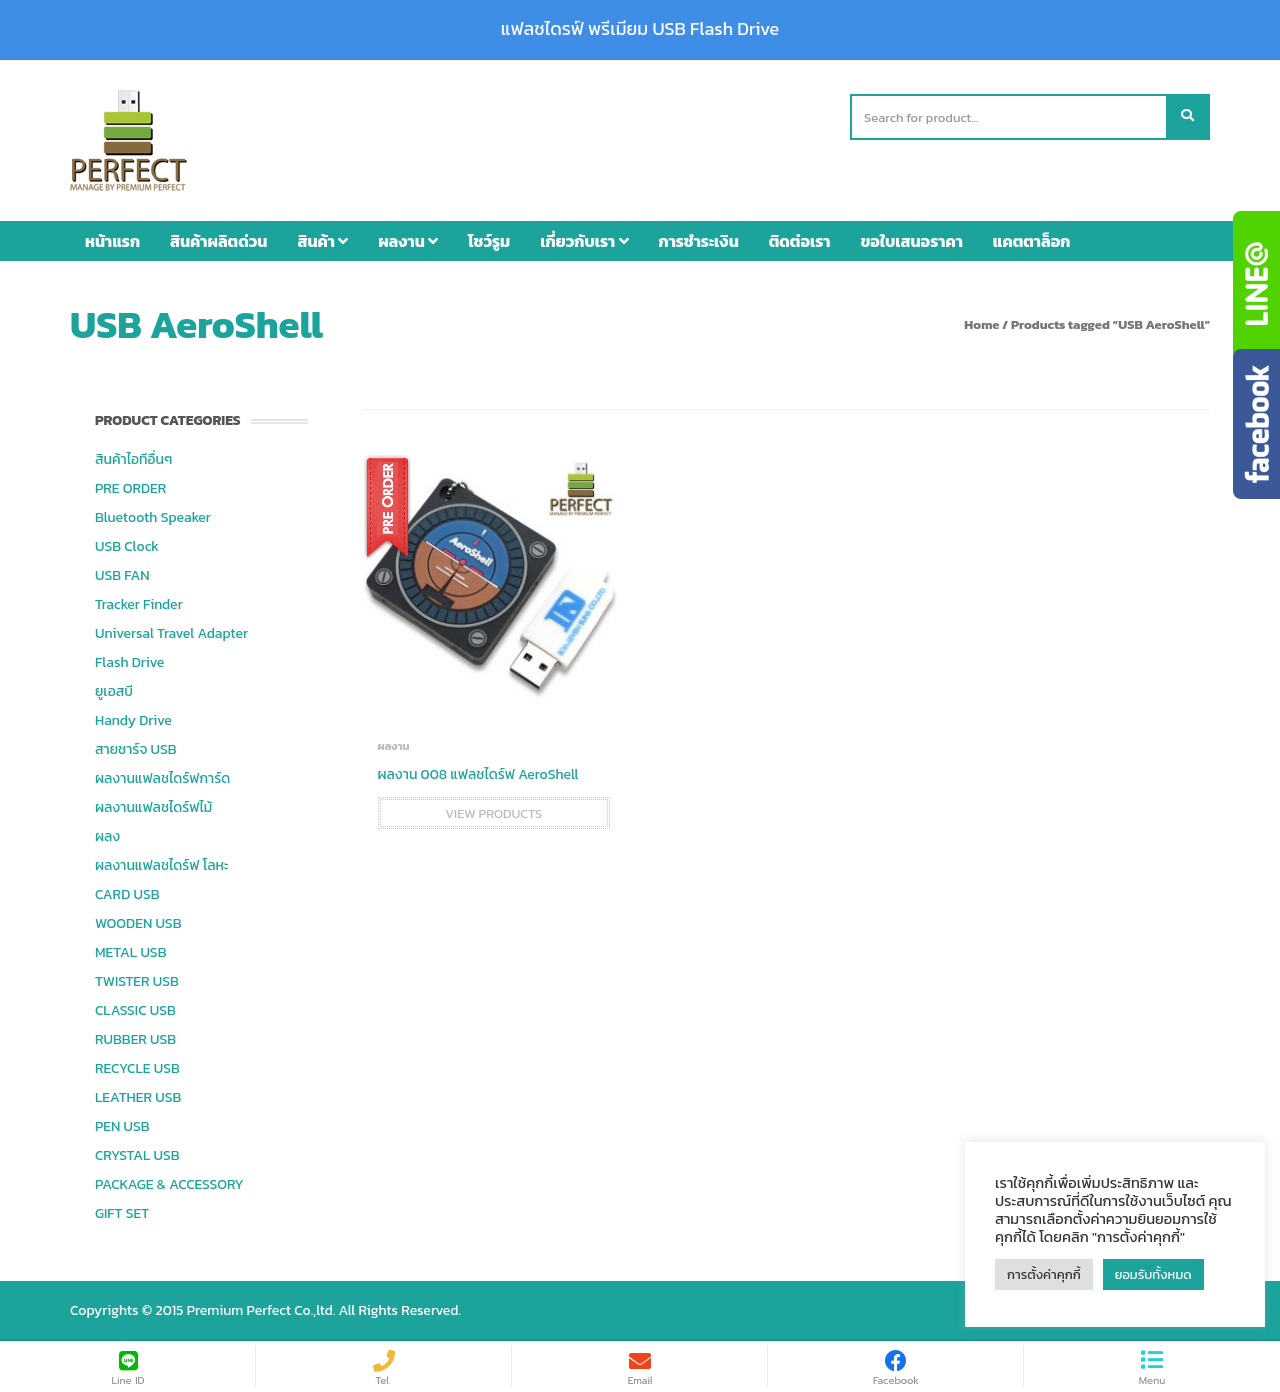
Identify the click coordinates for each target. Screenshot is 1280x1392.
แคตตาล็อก (1032, 241)
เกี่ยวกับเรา (584, 241)
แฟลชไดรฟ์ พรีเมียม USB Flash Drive (640, 29)
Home (981, 324)
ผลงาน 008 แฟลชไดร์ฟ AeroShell (478, 774)
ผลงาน (408, 241)
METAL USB (130, 952)
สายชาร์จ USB (136, 749)
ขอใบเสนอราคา (912, 241)
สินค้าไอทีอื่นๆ (133, 459)
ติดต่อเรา (800, 241)
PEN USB (122, 1126)
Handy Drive (133, 720)
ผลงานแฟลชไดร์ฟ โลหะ (161, 865)
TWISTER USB (137, 981)
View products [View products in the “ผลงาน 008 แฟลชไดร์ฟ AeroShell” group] (493, 813)
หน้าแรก (112, 241)
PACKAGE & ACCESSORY (169, 1184)
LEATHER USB (138, 1097)
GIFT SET (122, 1213)
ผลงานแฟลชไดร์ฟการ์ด (162, 778)
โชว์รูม (489, 241)
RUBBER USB (135, 1039)
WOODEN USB (138, 923)
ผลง (107, 836)
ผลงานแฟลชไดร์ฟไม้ (153, 807)
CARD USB (127, 894)
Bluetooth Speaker (153, 517)
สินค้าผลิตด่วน (218, 241)
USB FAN (122, 575)
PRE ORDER (130, 488)
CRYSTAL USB (137, 1155)
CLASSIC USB (135, 1010)
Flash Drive (129, 662)
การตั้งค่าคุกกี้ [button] (1044, 1274)
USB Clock (127, 546)
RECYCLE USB (137, 1068)
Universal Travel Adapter (171, 633)
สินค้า (322, 241)
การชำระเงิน (699, 241)
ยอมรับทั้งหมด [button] (1153, 1274)
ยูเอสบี (114, 691)
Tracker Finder (139, 604)
